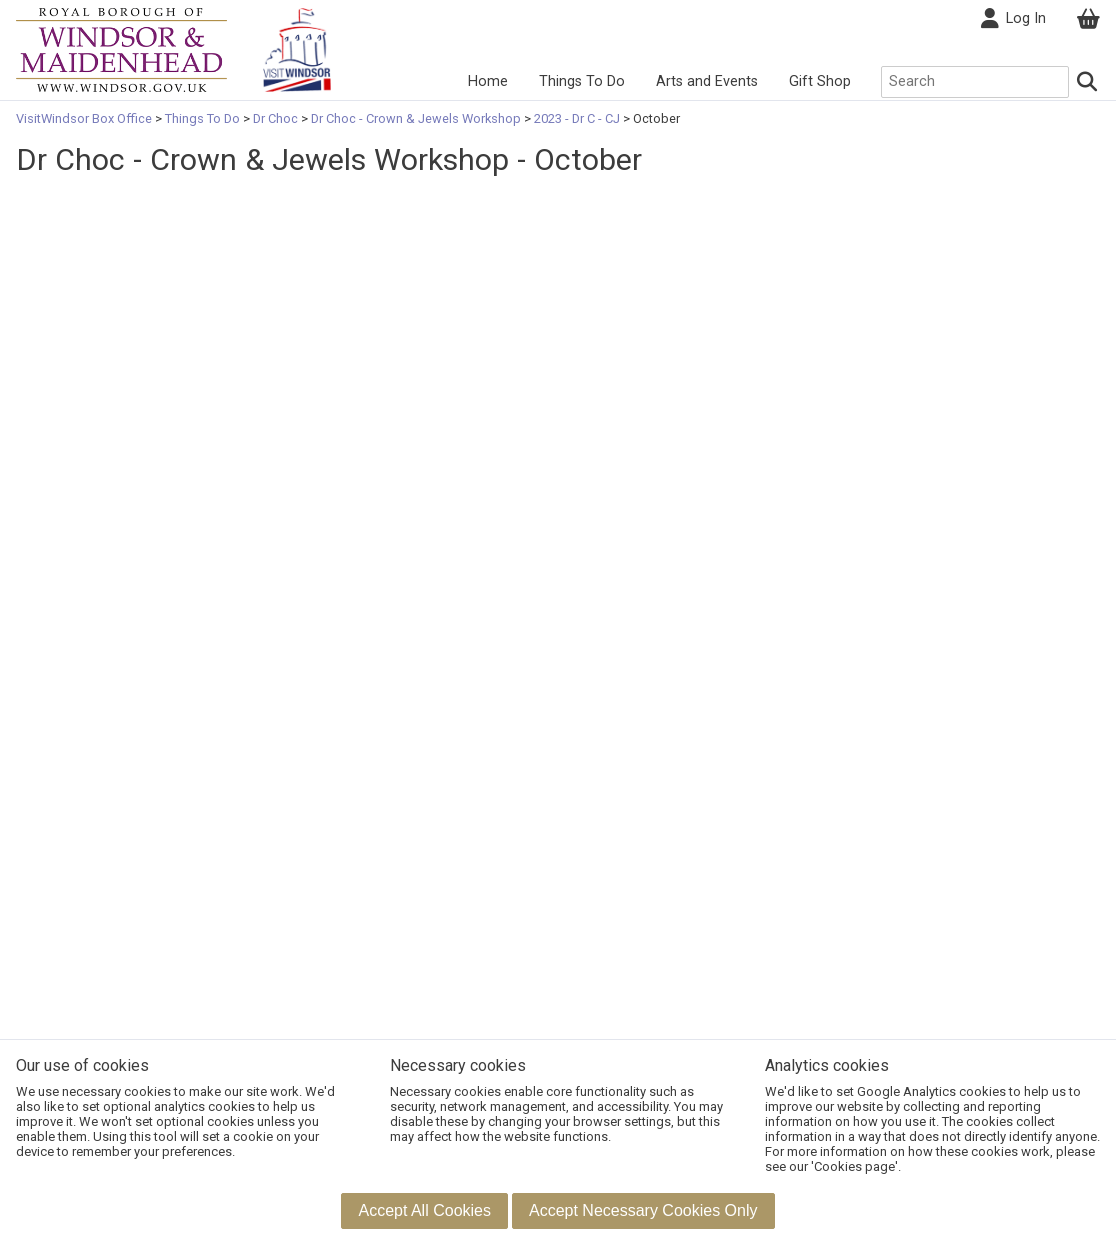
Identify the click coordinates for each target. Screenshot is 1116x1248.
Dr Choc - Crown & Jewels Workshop (416, 118)
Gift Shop (820, 81)
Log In (1013, 19)
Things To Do (582, 81)
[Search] (1087, 82)
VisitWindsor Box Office (85, 118)
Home (488, 81)
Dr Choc (275, 118)
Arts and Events (707, 81)
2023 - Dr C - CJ (577, 118)
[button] (424, 1211)
